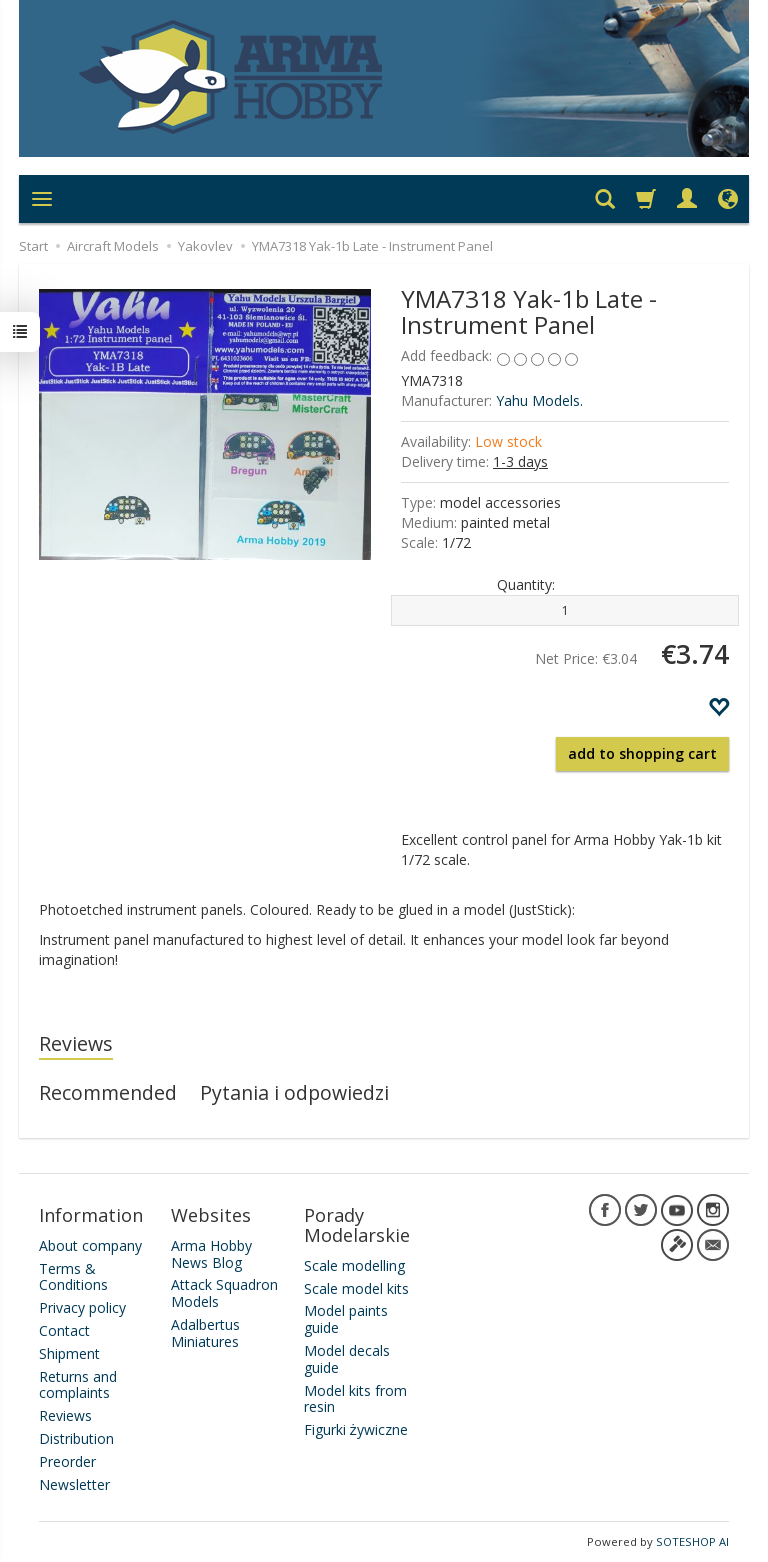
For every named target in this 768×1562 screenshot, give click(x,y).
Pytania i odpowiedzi (294, 1092)
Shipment (69, 1352)
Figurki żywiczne (356, 1429)
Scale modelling (354, 1264)
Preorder (67, 1460)
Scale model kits (356, 1287)
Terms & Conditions (73, 1276)
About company (90, 1244)
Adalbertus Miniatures (205, 1333)
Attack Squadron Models (224, 1293)
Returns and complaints (78, 1384)
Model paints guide (346, 1319)
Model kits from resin (355, 1398)
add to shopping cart (642, 753)
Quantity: (526, 584)
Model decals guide (347, 1359)
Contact (64, 1330)
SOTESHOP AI (692, 1541)
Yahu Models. (539, 400)
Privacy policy (82, 1307)
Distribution (76, 1438)
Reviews (76, 1043)
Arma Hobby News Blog (211, 1253)
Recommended (108, 1092)
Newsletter (74, 1483)
